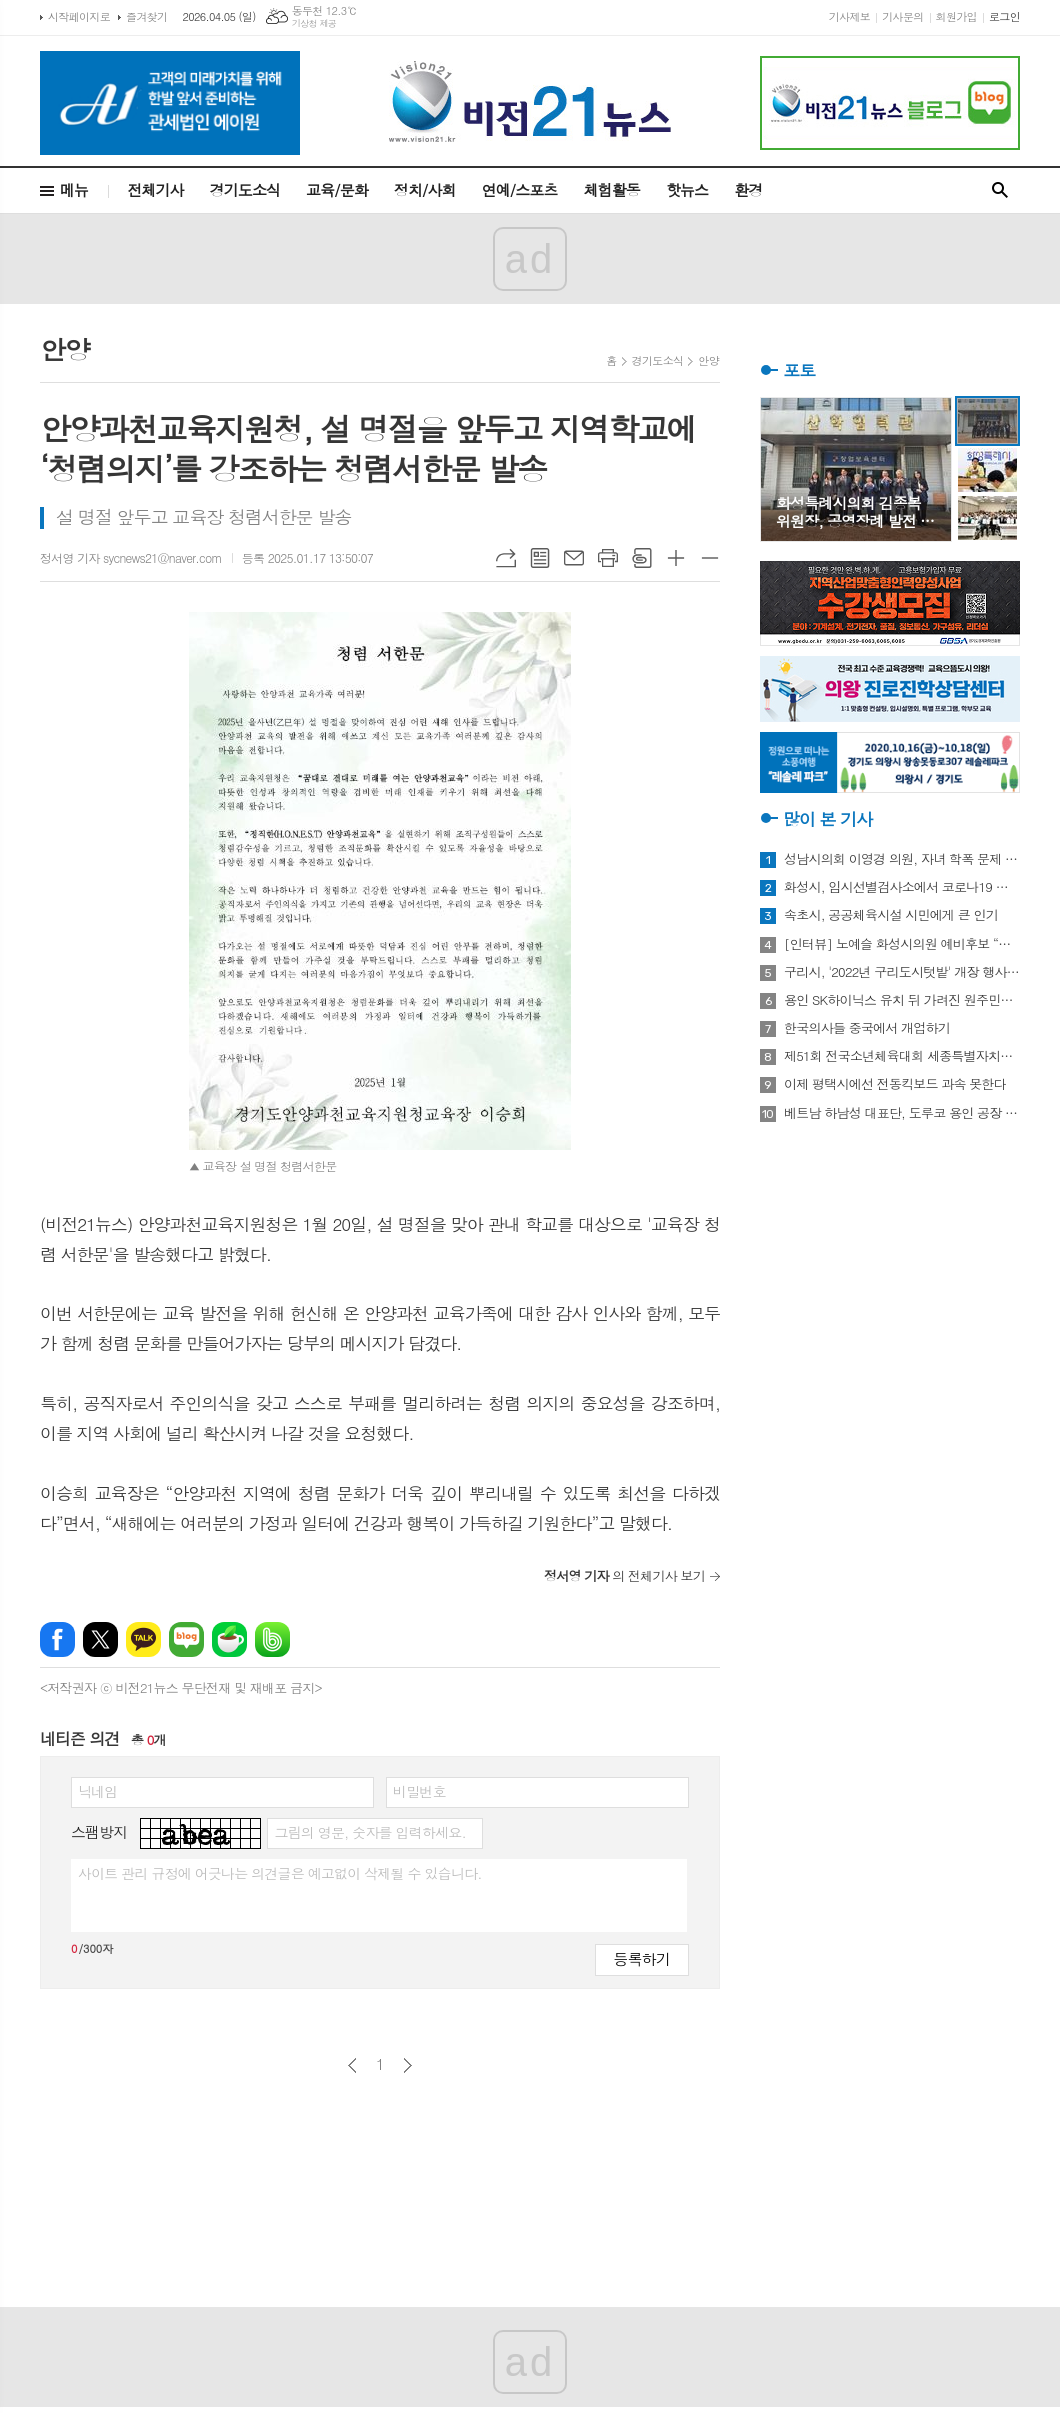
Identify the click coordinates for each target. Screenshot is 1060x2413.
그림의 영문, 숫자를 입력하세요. (369, 1832)
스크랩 (642, 558)
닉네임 (97, 1791)
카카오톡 (143, 1639)
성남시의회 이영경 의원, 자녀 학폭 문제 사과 (902, 859)
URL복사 (506, 558)
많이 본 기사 (827, 819)
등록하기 (642, 1958)
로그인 (1004, 16)
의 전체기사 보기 (624, 1575)
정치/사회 (425, 189)
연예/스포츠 (520, 189)
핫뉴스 (687, 189)
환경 (748, 189)
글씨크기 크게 (676, 558)
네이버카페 (229, 1639)
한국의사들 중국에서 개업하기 (867, 1028)
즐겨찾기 (146, 16)
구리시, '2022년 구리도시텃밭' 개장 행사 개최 (902, 972)
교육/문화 (337, 189)
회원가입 (956, 16)
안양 (708, 360)
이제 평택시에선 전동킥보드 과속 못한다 (895, 1084)
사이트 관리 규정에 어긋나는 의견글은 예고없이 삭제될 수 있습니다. (280, 1873)
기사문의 (902, 16)
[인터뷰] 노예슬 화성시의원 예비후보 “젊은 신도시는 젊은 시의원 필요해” (902, 944)
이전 (352, 2065)
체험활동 (612, 189)
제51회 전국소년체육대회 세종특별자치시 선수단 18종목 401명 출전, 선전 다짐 (902, 1056)
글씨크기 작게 (710, 558)
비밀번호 (419, 1791)
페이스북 (57, 1639)
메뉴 (74, 189)
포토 (799, 370)
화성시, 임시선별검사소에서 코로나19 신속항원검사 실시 (902, 887)
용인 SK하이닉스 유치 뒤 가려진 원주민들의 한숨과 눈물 (902, 1000)
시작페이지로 (79, 16)
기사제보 (849, 16)
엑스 (100, 1639)
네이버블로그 (186, 1639)
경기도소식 (245, 189)
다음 (407, 2065)
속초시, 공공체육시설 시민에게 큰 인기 (891, 915)
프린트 (608, 558)
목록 (540, 558)
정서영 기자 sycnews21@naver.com (131, 557)
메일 (574, 558)
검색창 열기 (1000, 190)
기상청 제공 (314, 23)
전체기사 (155, 189)
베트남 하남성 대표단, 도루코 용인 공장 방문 (902, 1113)
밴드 (272, 1639)
